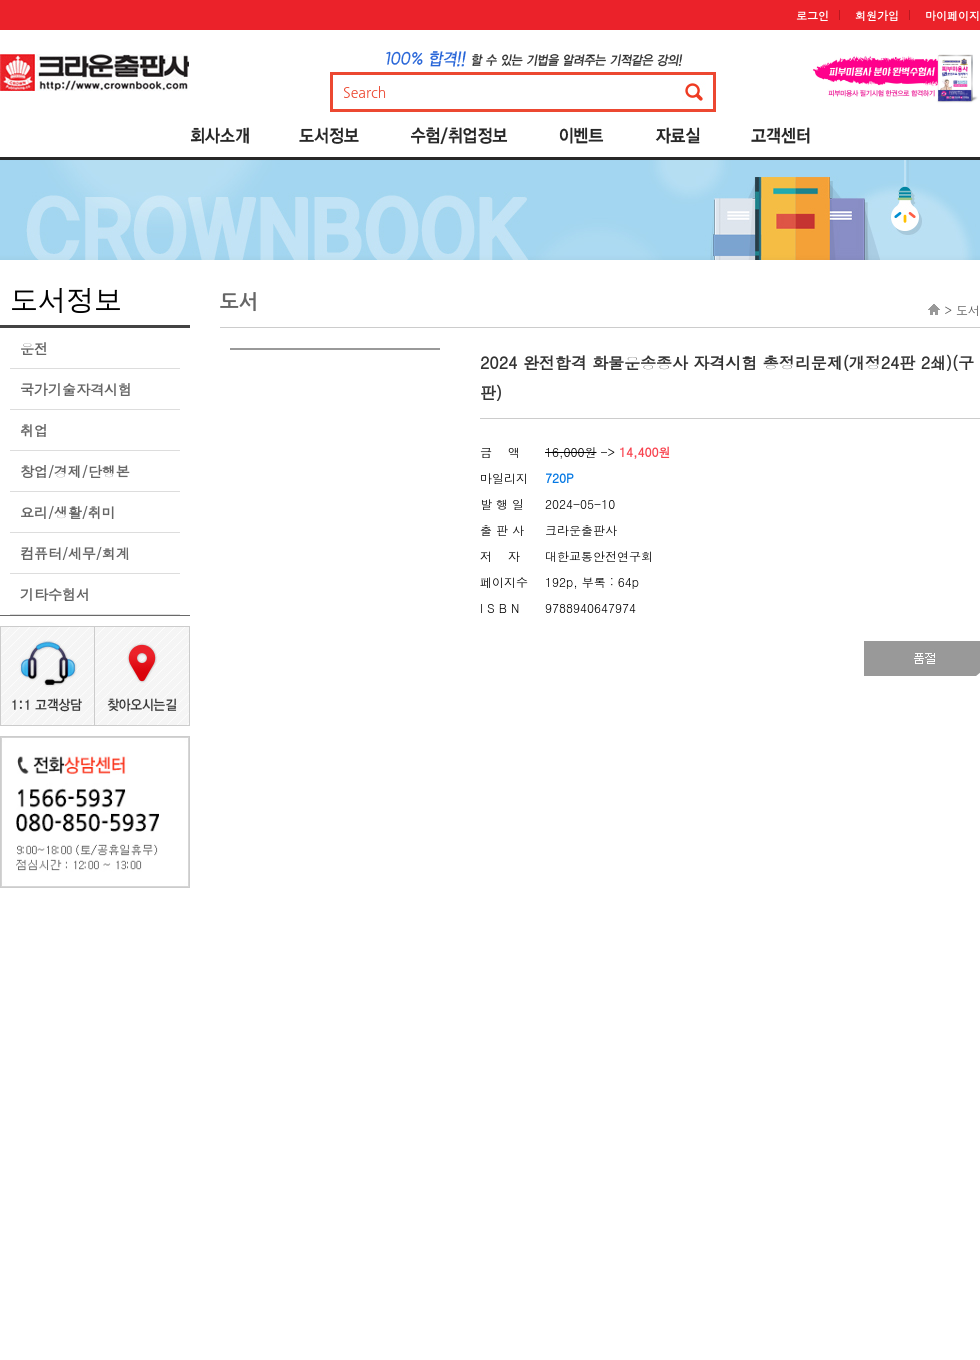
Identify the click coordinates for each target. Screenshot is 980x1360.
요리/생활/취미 (68, 512)
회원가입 (877, 15)
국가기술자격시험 (76, 389)
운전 (34, 348)
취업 (34, 430)
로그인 (812, 15)
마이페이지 (952, 15)
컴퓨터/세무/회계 (75, 553)
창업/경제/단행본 (75, 471)
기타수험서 (55, 594)
